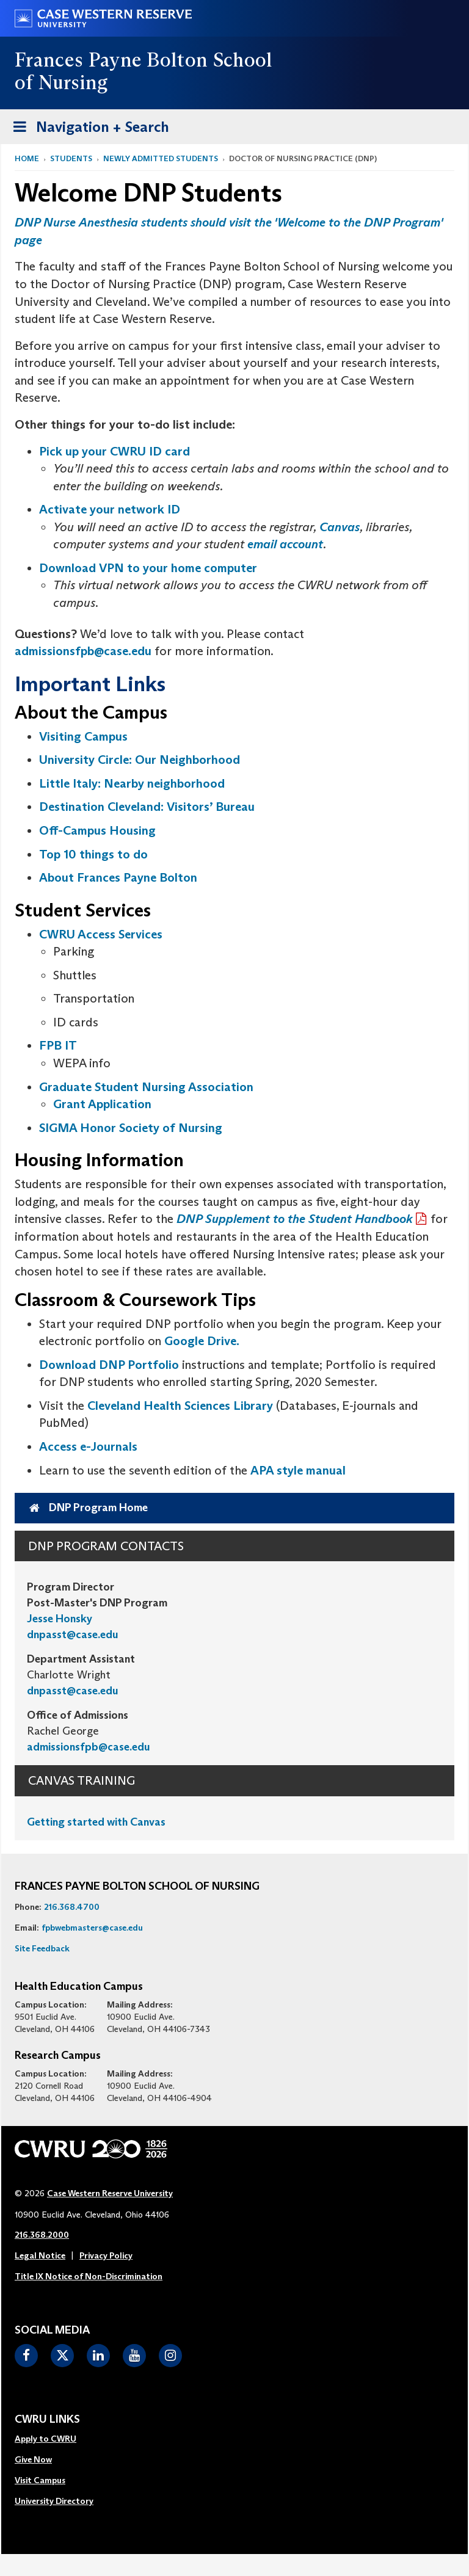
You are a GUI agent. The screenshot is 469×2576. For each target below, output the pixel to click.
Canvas (339, 527)
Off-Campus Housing (97, 830)
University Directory (54, 2500)
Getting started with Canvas (96, 1822)
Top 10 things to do (93, 854)
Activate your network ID (109, 509)
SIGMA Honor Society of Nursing (130, 1127)
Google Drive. (201, 1340)
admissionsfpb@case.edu (83, 651)
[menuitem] (54, 2439)
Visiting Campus (83, 736)
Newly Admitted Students (160, 158)
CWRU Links (47, 2420)
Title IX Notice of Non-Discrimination (88, 2276)
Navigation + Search (87, 129)
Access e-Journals (88, 1446)
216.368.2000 (42, 2234)
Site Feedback (42, 1948)
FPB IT (58, 1045)
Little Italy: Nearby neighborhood (132, 783)
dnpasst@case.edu (72, 1634)
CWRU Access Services (100, 934)
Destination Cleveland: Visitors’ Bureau (147, 806)
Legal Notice (40, 2255)
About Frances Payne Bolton (118, 877)
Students (71, 158)
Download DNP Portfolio (109, 1364)
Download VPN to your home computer (148, 568)
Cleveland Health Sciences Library (180, 1405)
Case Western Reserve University (110, 2193)
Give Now (33, 2459)
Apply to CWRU (45, 2438)
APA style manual (298, 1470)
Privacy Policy (106, 2255)
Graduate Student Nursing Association (146, 1086)
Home (27, 158)
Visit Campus (40, 2480)
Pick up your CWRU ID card (116, 451)
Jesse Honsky (59, 1618)
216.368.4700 (72, 1906)
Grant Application (102, 1104)
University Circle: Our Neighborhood (139, 759)
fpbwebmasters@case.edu (92, 1927)
